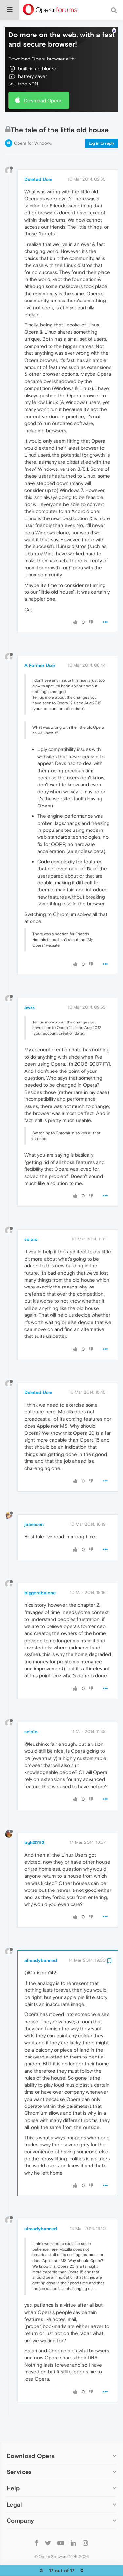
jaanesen (34, 1504)
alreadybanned (40, 1940)
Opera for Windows (33, 123)
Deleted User (38, 159)
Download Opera (42, 80)
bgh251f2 (34, 1822)
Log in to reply (101, 123)
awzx (29, 987)
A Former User (39, 645)
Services (19, 2451)
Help (13, 2468)
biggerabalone (40, 1572)
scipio (31, 1219)
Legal (14, 2484)
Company (20, 2500)
